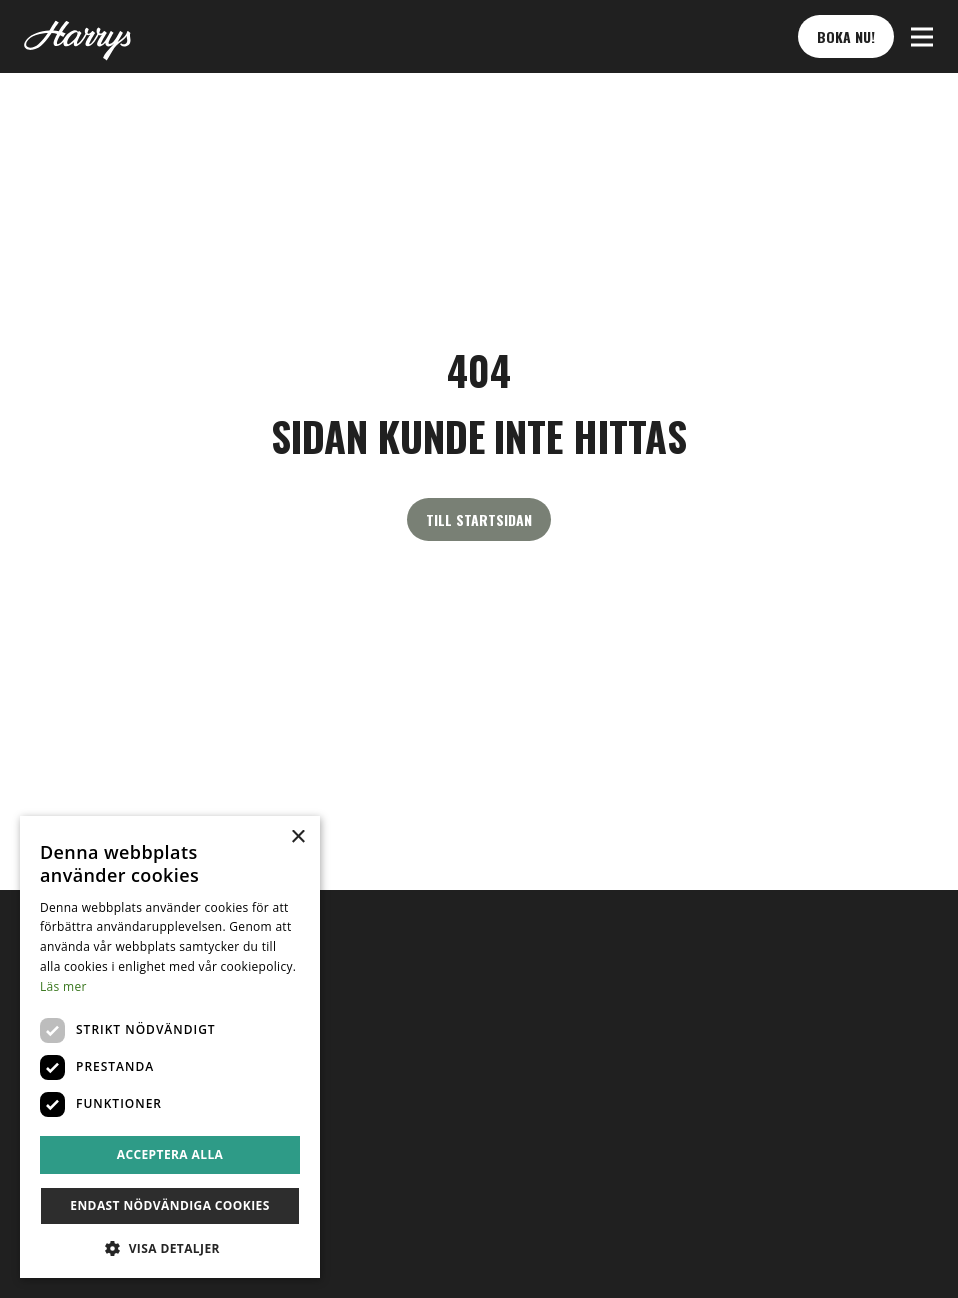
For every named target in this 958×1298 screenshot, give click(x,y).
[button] (922, 37)
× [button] (297, 837)
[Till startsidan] (77, 37)
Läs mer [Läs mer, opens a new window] (63, 986)
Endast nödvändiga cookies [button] (169, 1205)
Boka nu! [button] (846, 36)
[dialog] (170, 1047)
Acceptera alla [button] (170, 1154)
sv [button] (44, 1090)
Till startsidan (479, 519)
